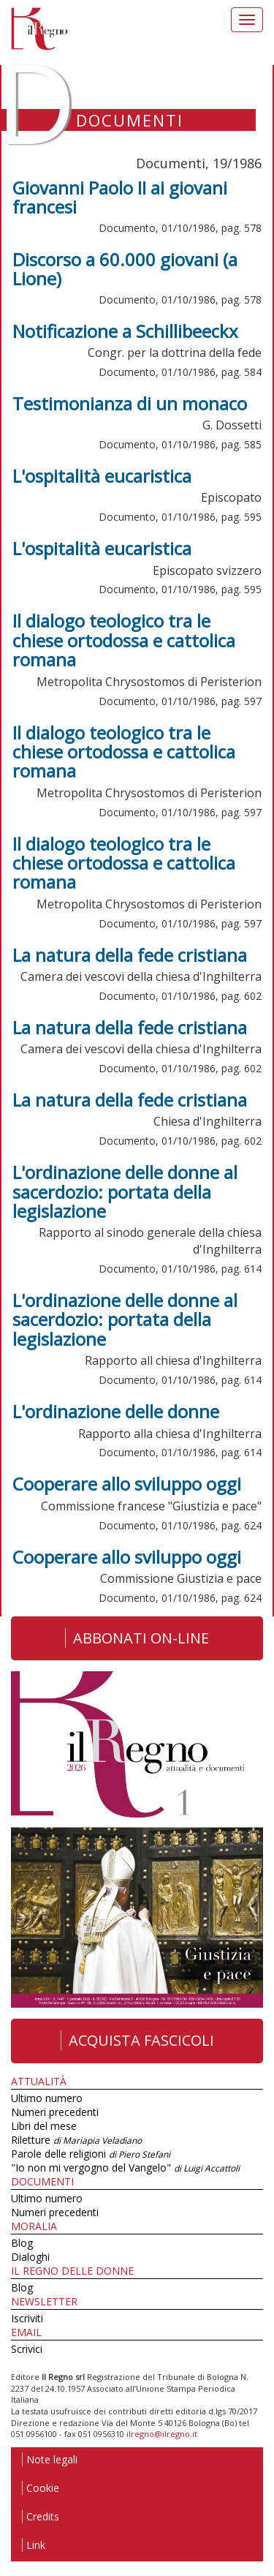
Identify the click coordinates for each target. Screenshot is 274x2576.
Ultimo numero (47, 2098)
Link (33, 2545)
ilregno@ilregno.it (161, 2433)
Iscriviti (27, 2318)
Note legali (49, 2459)
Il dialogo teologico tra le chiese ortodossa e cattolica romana (123, 640)
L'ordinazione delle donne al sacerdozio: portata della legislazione (124, 1191)
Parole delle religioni (90, 2154)
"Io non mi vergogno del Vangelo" (125, 2167)
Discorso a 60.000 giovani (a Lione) (124, 268)
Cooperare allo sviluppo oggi (126, 1484)
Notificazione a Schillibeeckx (125, 331)
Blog (22, 2243)
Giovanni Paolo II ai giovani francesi (119, 197)
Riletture (76, 2140)
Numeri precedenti (55, 2112)
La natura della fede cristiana (129, 955)
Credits (40, 2516)
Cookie (40, 2488)
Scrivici (26, 2349)
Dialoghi (30, 2257)
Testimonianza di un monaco (129, 403)
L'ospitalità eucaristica (101, 476)
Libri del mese (44, 2126)
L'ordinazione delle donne (115, 1411)
